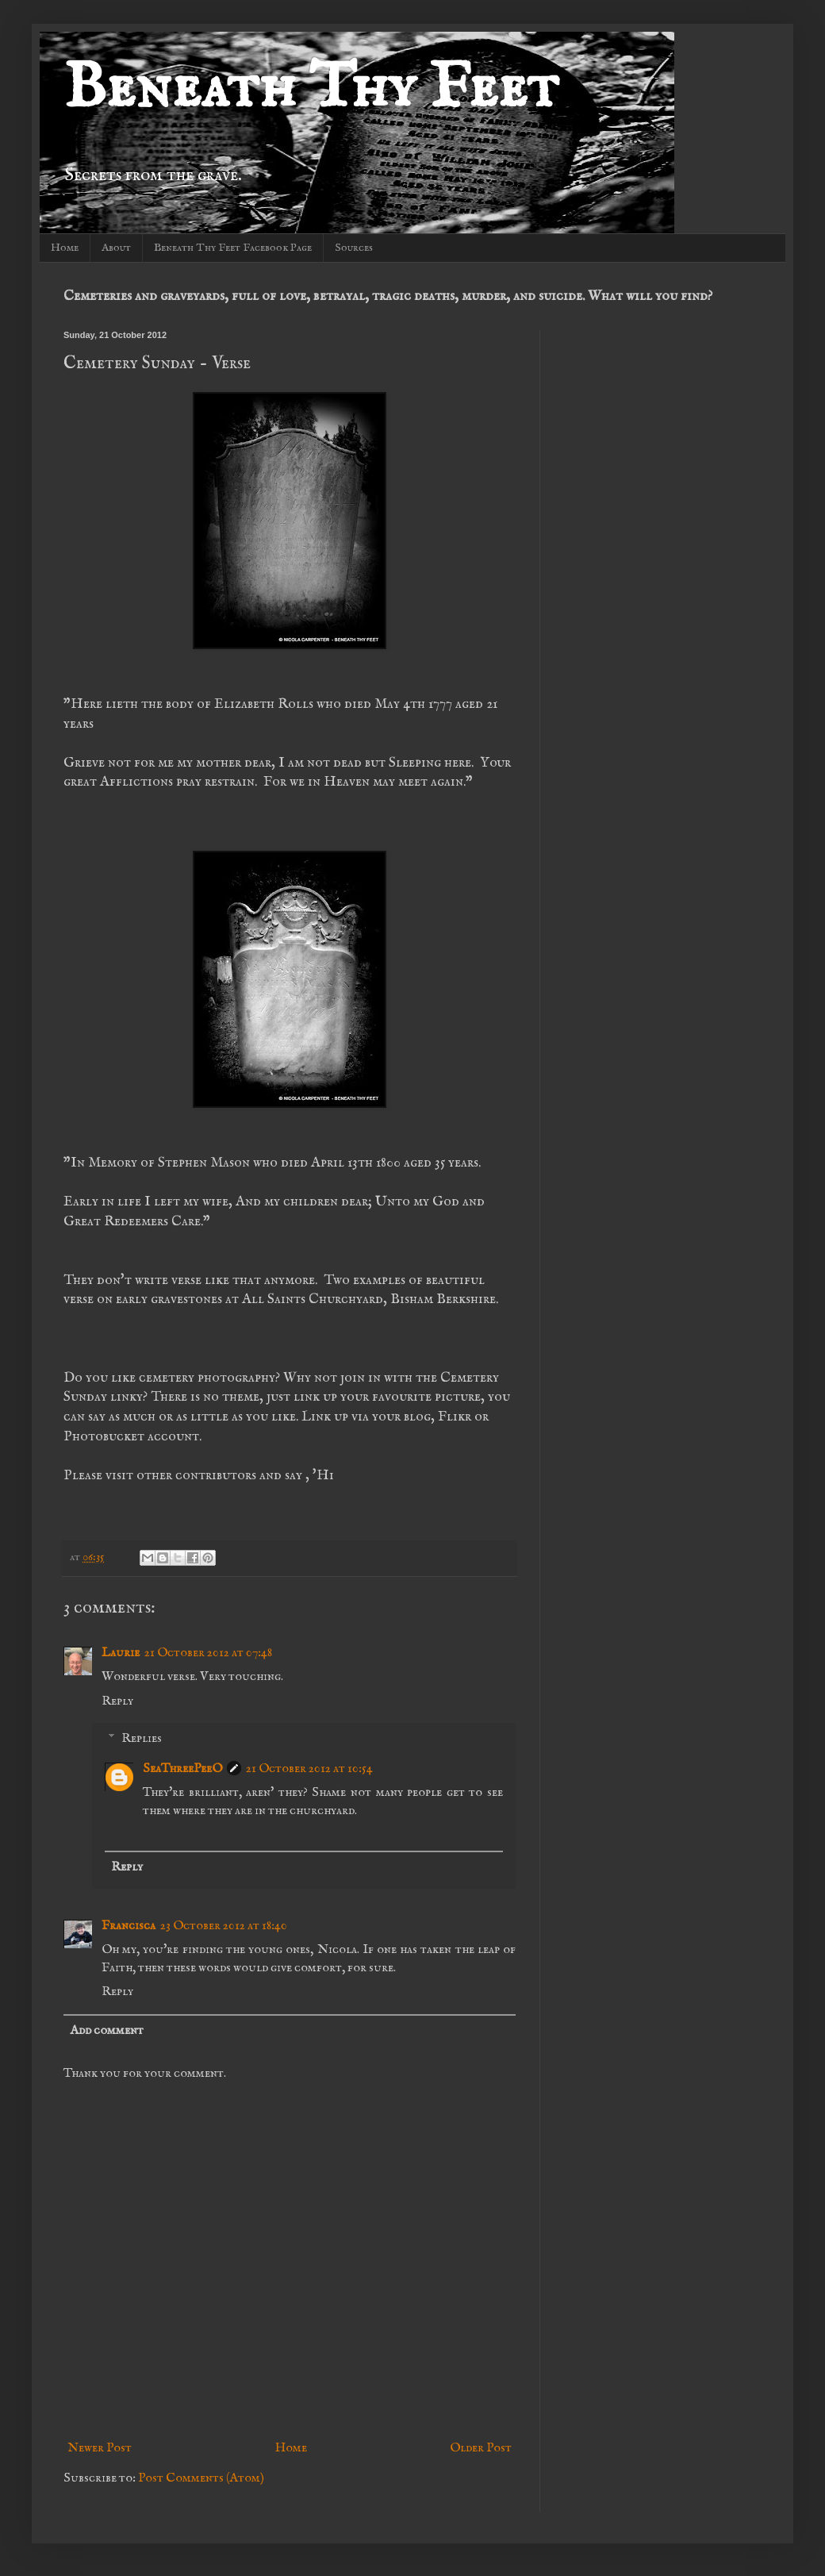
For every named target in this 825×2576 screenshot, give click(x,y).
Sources (354, 247)
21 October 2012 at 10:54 (309, 1769)
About (116, 247)
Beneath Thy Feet (310, 89)
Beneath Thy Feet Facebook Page (233, 247)
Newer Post (99, 2448)
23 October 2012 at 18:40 (223, 1926)
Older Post (481, 2448)
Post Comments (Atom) (201, 2478)
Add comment (107, 2031)
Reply (117, 1701)
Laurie (121, 1653)
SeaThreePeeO (182, 1769)
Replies (141, 1739)
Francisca (128, 1926)
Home (65, 247)
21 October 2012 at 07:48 (208, 1653)
